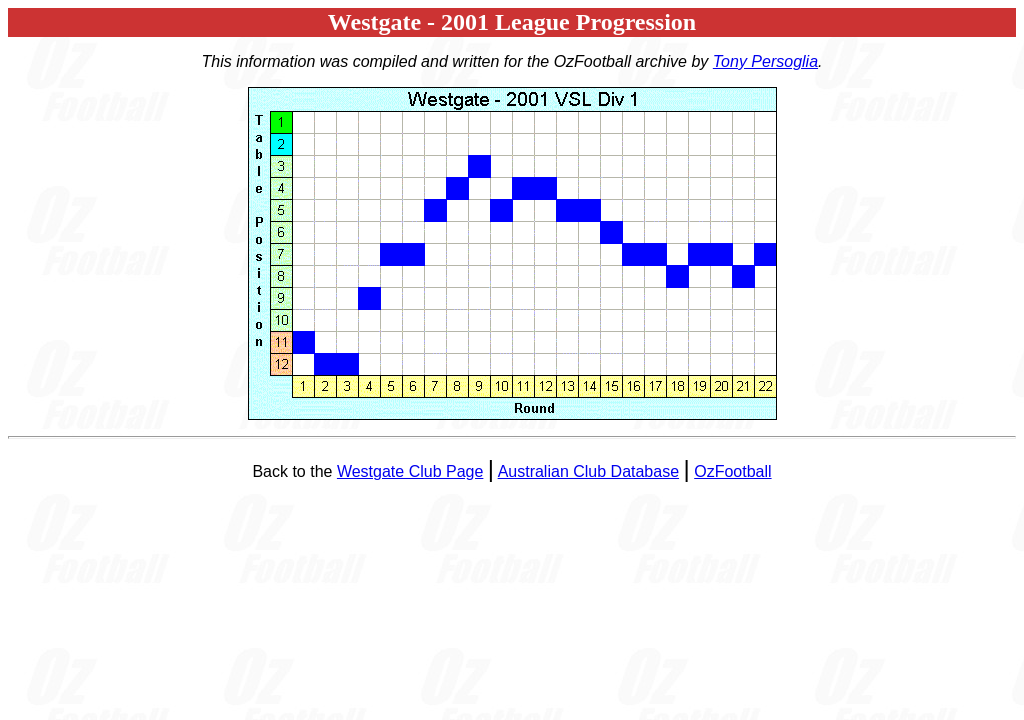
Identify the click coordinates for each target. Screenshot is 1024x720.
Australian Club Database (588, 471)
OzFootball (732, 471)
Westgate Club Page (410, 471)
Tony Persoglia (765, 61)
